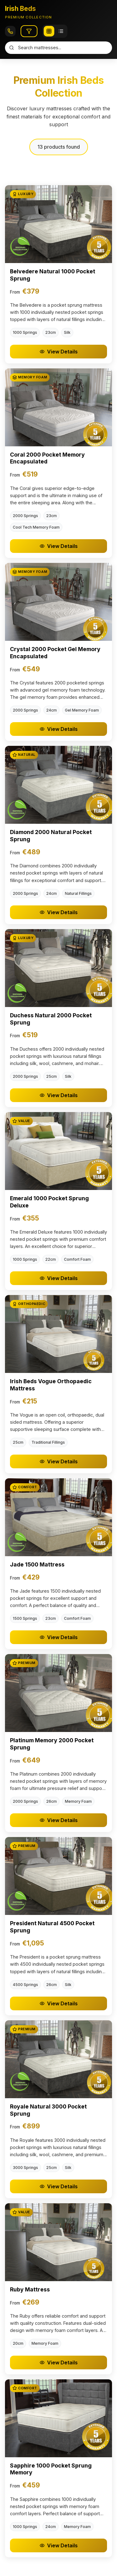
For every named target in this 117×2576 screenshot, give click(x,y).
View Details (59, 351)
